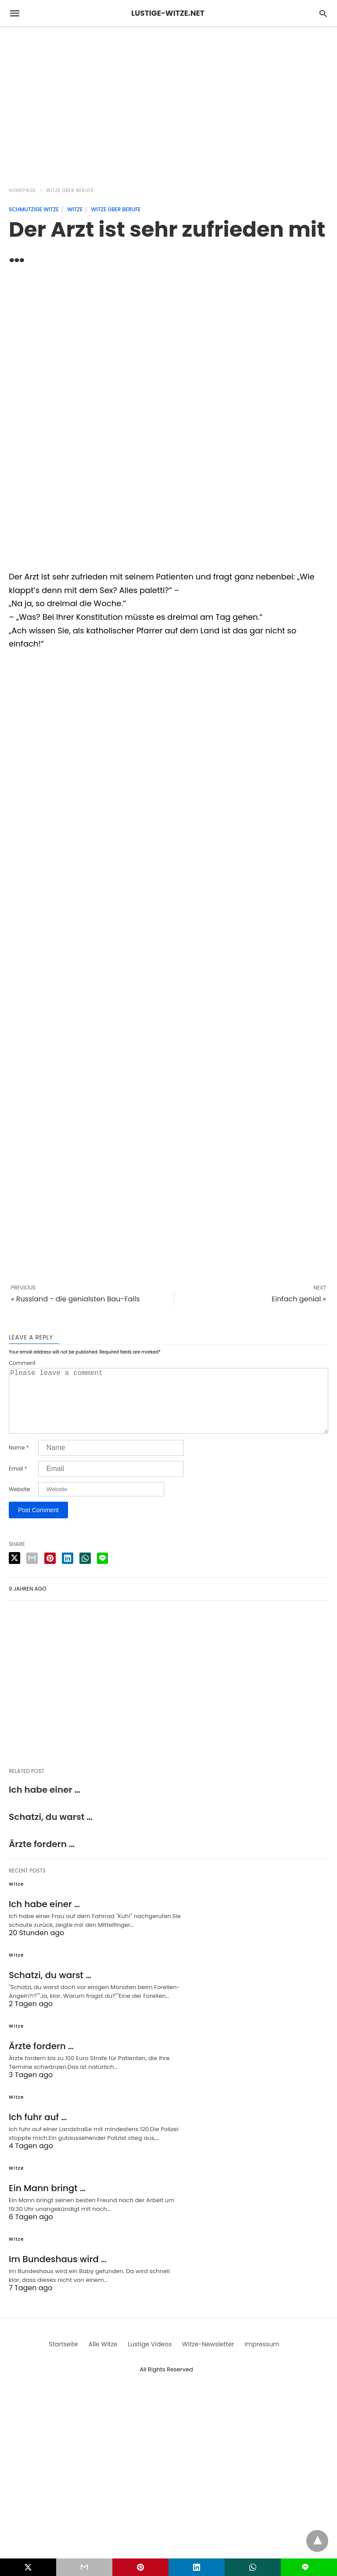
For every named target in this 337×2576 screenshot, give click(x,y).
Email (18, 1482)
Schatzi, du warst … (51, 1831)
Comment (22, 1363)
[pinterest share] (50, 1572)
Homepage (22, 190)
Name (19, 1461)
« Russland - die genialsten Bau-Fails (75, 1299)
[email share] (32, 1572)
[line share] (102, 1572)
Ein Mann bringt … (47, 2202)
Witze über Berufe (70, 190)
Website (19, 1503)
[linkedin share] (67, 1572)
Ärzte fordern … (42, 1858)
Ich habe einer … (44, 1804)
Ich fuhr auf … (38, 2131)
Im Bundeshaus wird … (58, 2273)
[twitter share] (14, 1572)
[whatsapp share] (85, 1572)
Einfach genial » (299, 1299)
